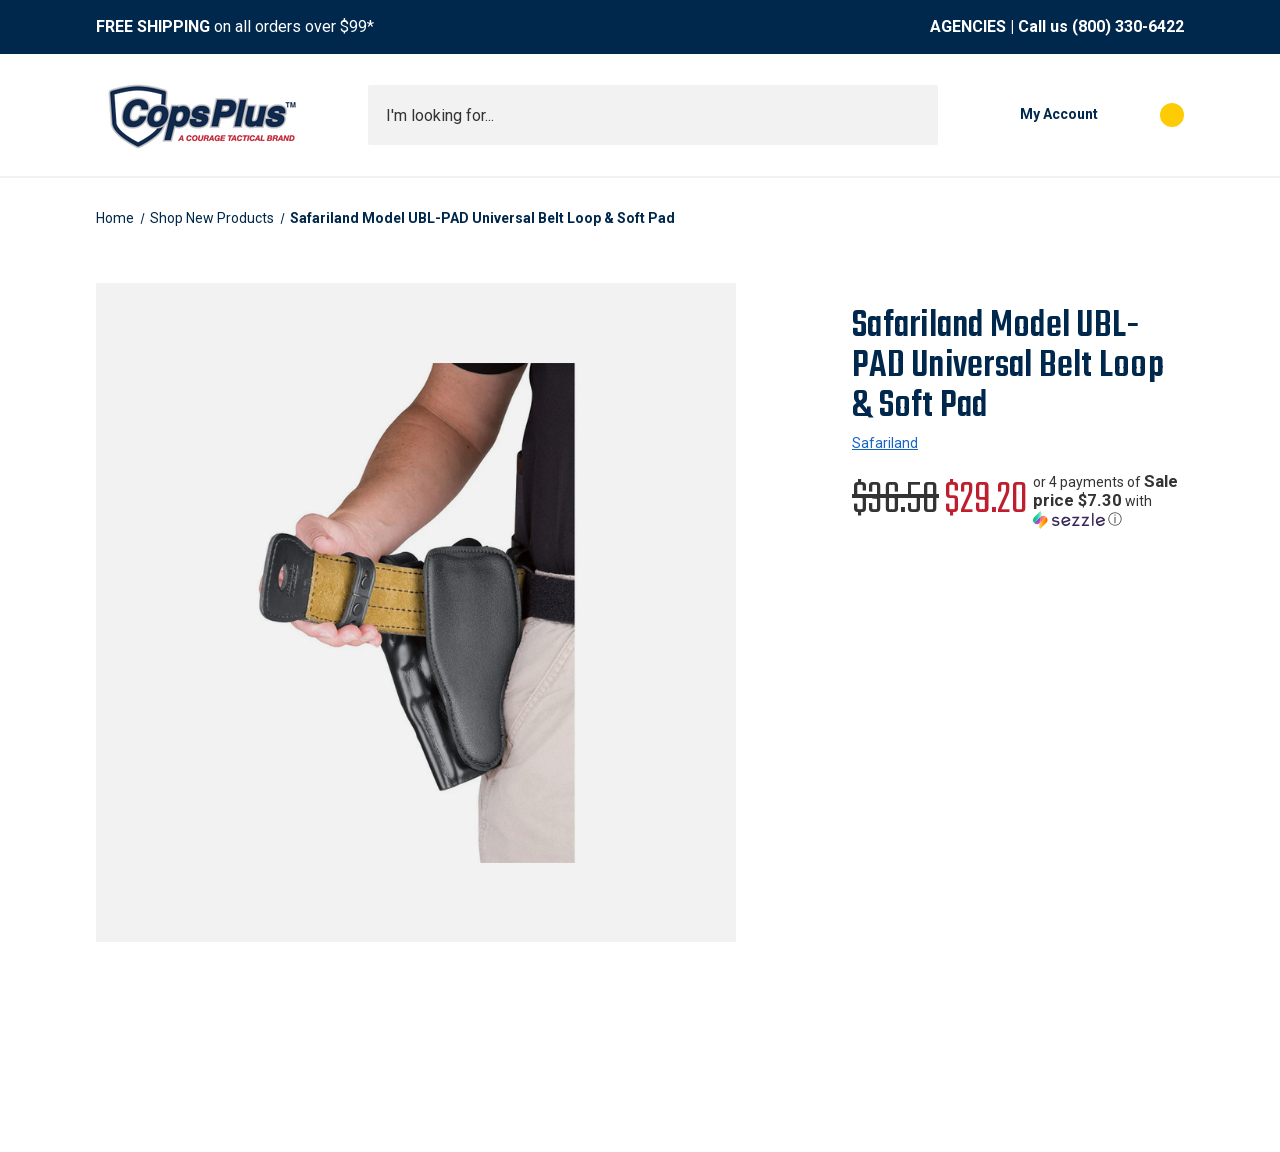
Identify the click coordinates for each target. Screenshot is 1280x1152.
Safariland (885, 443)
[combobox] (653, 115)
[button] (1108, 500)
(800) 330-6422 (1128, 26)
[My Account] (1028, 115)
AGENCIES (968, 26)
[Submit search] (916, 115)
